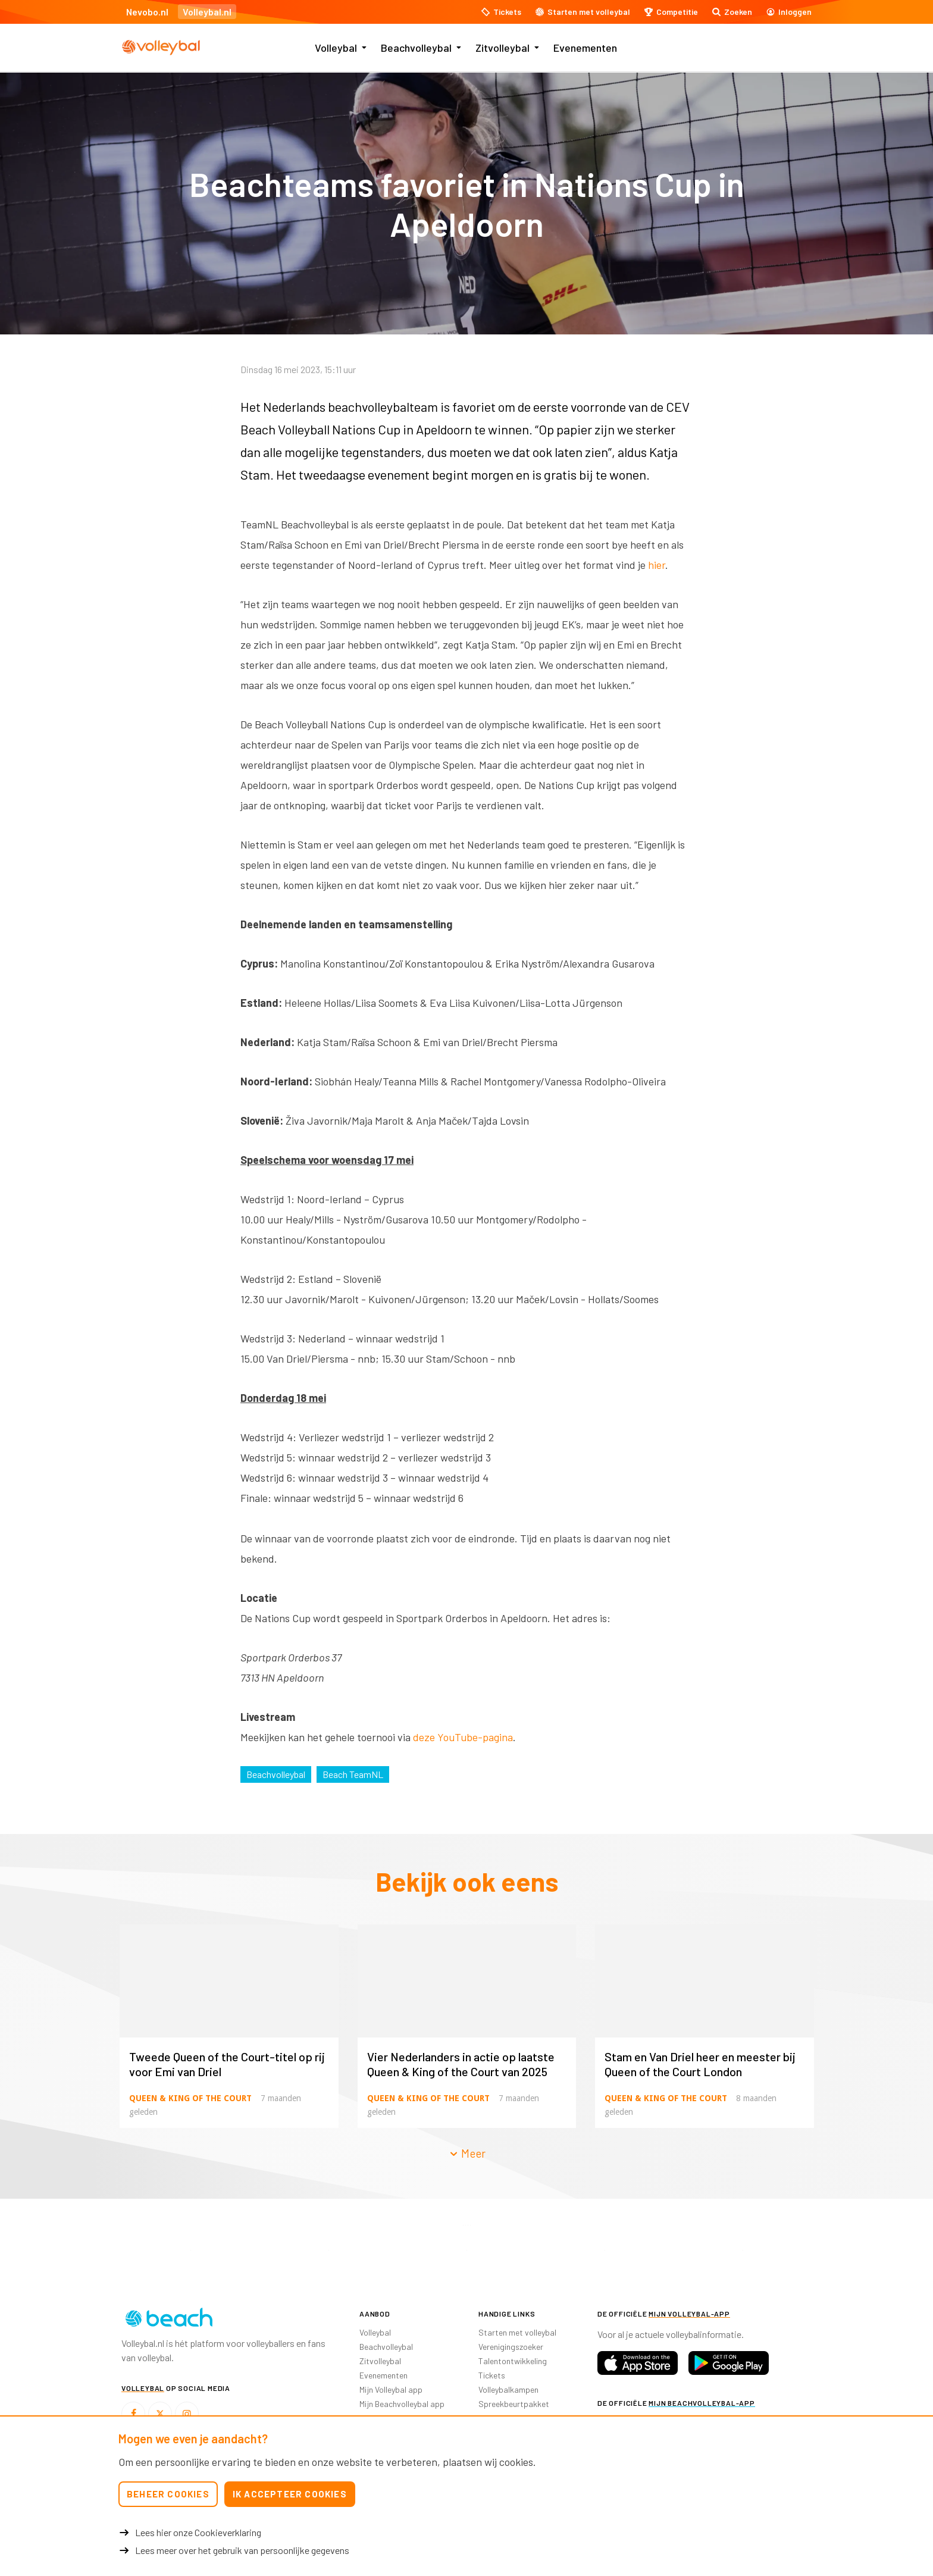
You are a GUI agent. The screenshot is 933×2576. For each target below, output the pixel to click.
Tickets (491, 2375)
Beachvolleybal (416, 47)
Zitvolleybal (502, 47)
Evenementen (585, 47)
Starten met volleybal (517, 2332)
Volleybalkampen (508, 2389)
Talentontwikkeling (512, 2361)
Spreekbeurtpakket (513, 2404)
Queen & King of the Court (190, 2098)
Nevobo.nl (147, 11)
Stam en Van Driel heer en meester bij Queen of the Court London (700, 2064)
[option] (190, 2250)
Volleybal (336, 47)
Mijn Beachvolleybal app (401, 2404)
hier (656, 564)
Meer (467, 2153)
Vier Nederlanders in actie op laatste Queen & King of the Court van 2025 (461, 2064)
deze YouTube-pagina (463, 1737)
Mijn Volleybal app (390, 2389)
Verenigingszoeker (510, 2347)
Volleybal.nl (207, 11)
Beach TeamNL (353, 1774)
